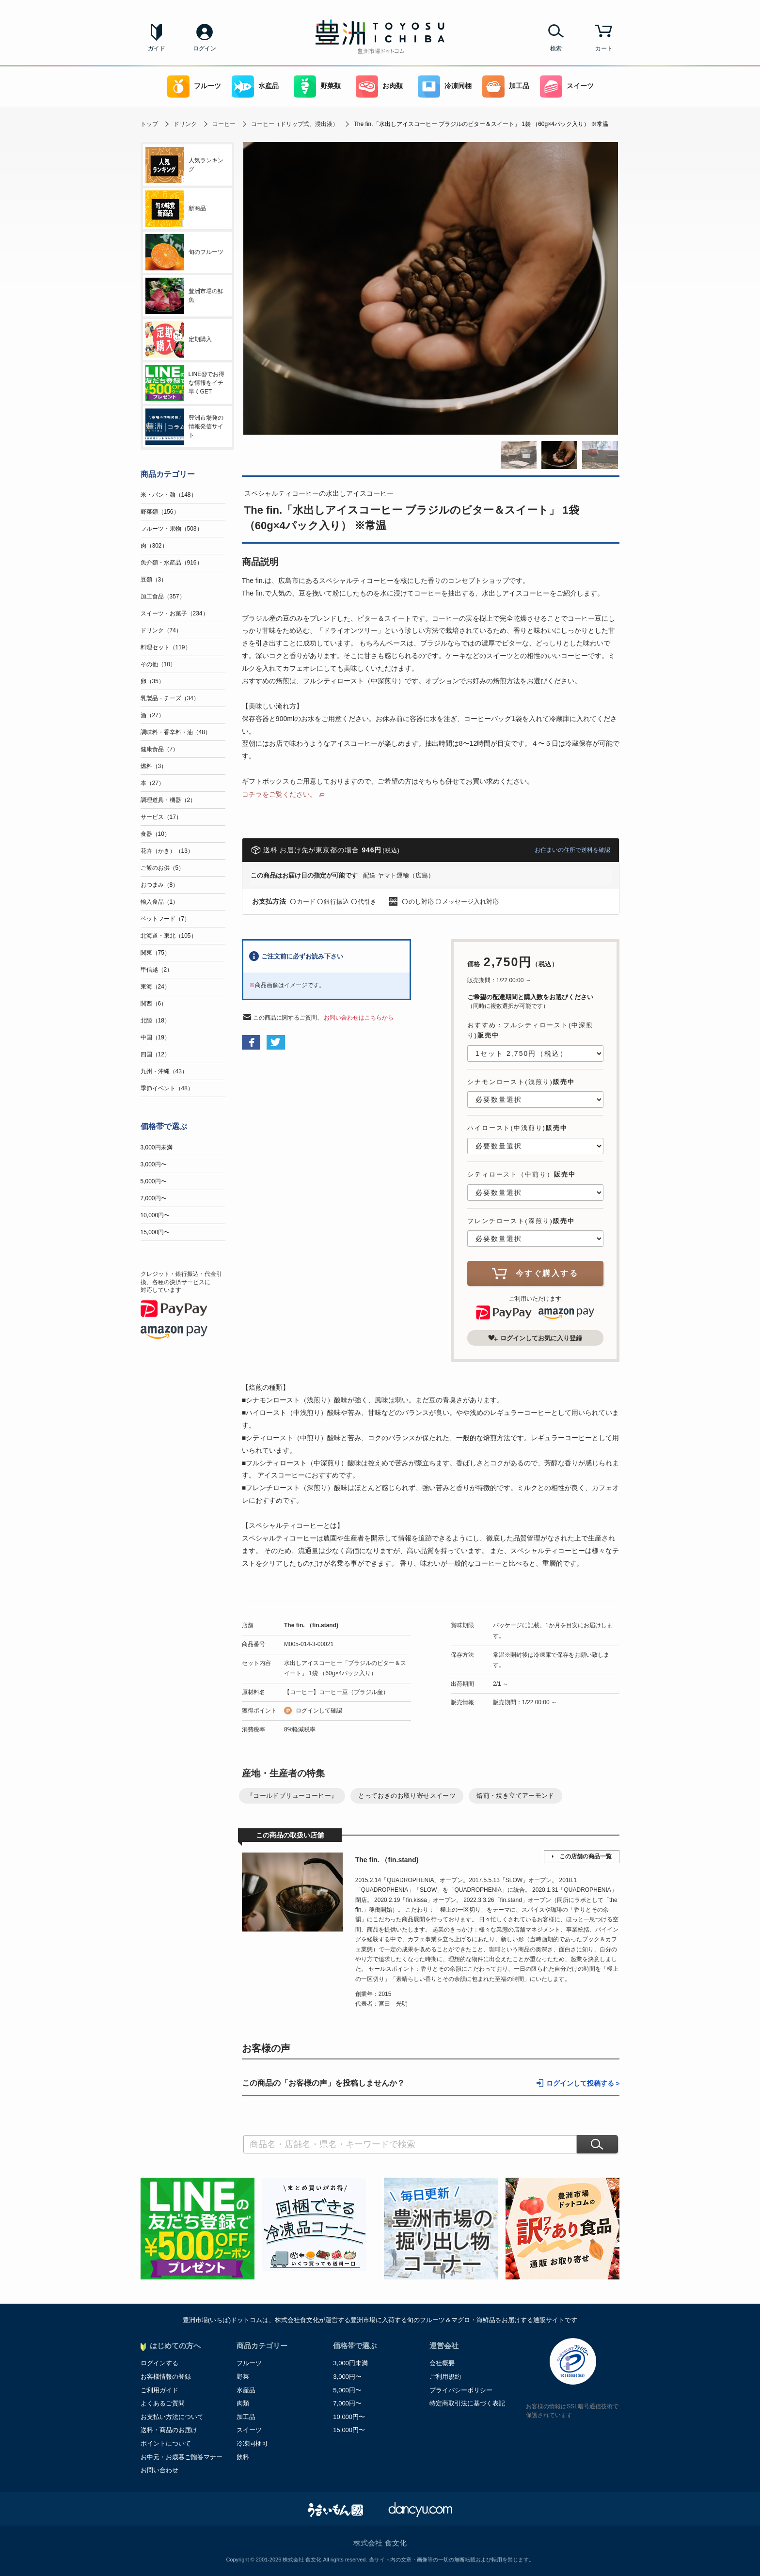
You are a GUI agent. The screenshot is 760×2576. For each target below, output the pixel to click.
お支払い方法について (172, 2416)
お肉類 (379, 86)
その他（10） (158, 664)
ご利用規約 (445, 2376)
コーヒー (224, 124)
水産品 (255, 86)
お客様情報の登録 (166, 2376)
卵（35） (152, 681)
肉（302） (154, 545)
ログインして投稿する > (583, 2083)
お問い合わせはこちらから (359, 1017)
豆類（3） (154, 579)
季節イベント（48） (167, 1088)
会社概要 (442, 2363)
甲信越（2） (157, 969)
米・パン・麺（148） (169, 494)
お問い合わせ (159, 2470)
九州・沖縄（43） (164, 1071)
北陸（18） (155, 1020)
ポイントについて (166, 2443)
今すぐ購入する (535, 1273)
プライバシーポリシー (460, 2390)
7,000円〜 (154, 1198)
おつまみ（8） (160, 884)
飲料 (243, 2457)
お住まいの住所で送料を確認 (572, 850)
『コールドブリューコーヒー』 (292, 1795)
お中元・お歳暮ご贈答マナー (181, 2457)
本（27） (152, 783)
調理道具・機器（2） (168, 800)
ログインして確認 (319, 1710)
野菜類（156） (160, 511)
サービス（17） (161, 817)
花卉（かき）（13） (167, 851)
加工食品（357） (163, 596)
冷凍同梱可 (252, 2443)
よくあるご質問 (163, 2403)
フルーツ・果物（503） (172, 528)
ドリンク (185, 124)
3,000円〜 (154, 1164)
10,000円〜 (155, 1215)
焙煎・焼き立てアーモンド (515, 1795)
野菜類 (317, 86)
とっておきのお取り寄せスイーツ (407, 1795)
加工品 (505, 86)
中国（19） (155, 1037)
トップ (149, 124)
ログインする (159, 2363)
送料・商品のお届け (169, 2430)
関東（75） (155, 952)
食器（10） (155, 834)
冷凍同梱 (445, 86)
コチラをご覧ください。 (279, 794)
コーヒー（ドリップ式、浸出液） (294, 124)
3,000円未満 (157, 1147)
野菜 (243, 2376)
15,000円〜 (155, 1232)
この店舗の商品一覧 (585, 1856)
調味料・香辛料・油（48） (176, 732)
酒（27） (152, 715)
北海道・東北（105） (169, 935)
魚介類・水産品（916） (172, 562)
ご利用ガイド (159, 2390)
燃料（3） (154, 766)
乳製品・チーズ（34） (170, 698)
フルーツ (194, 86)
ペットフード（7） (165, 918)
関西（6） (154, 1003)
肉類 (243, 2403)
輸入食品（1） (160, 901)
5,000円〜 (154, 1181)
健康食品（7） (160, 749)
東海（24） (155, 986)
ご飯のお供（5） (163, 867)
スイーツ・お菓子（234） (174, 613)
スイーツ (567, 86)
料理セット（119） (166, 647)
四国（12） (155, 1054)
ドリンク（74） (161, 630)
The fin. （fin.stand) (311, 1625)
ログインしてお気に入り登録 (535, 1338)
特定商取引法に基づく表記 (467, 2403)
